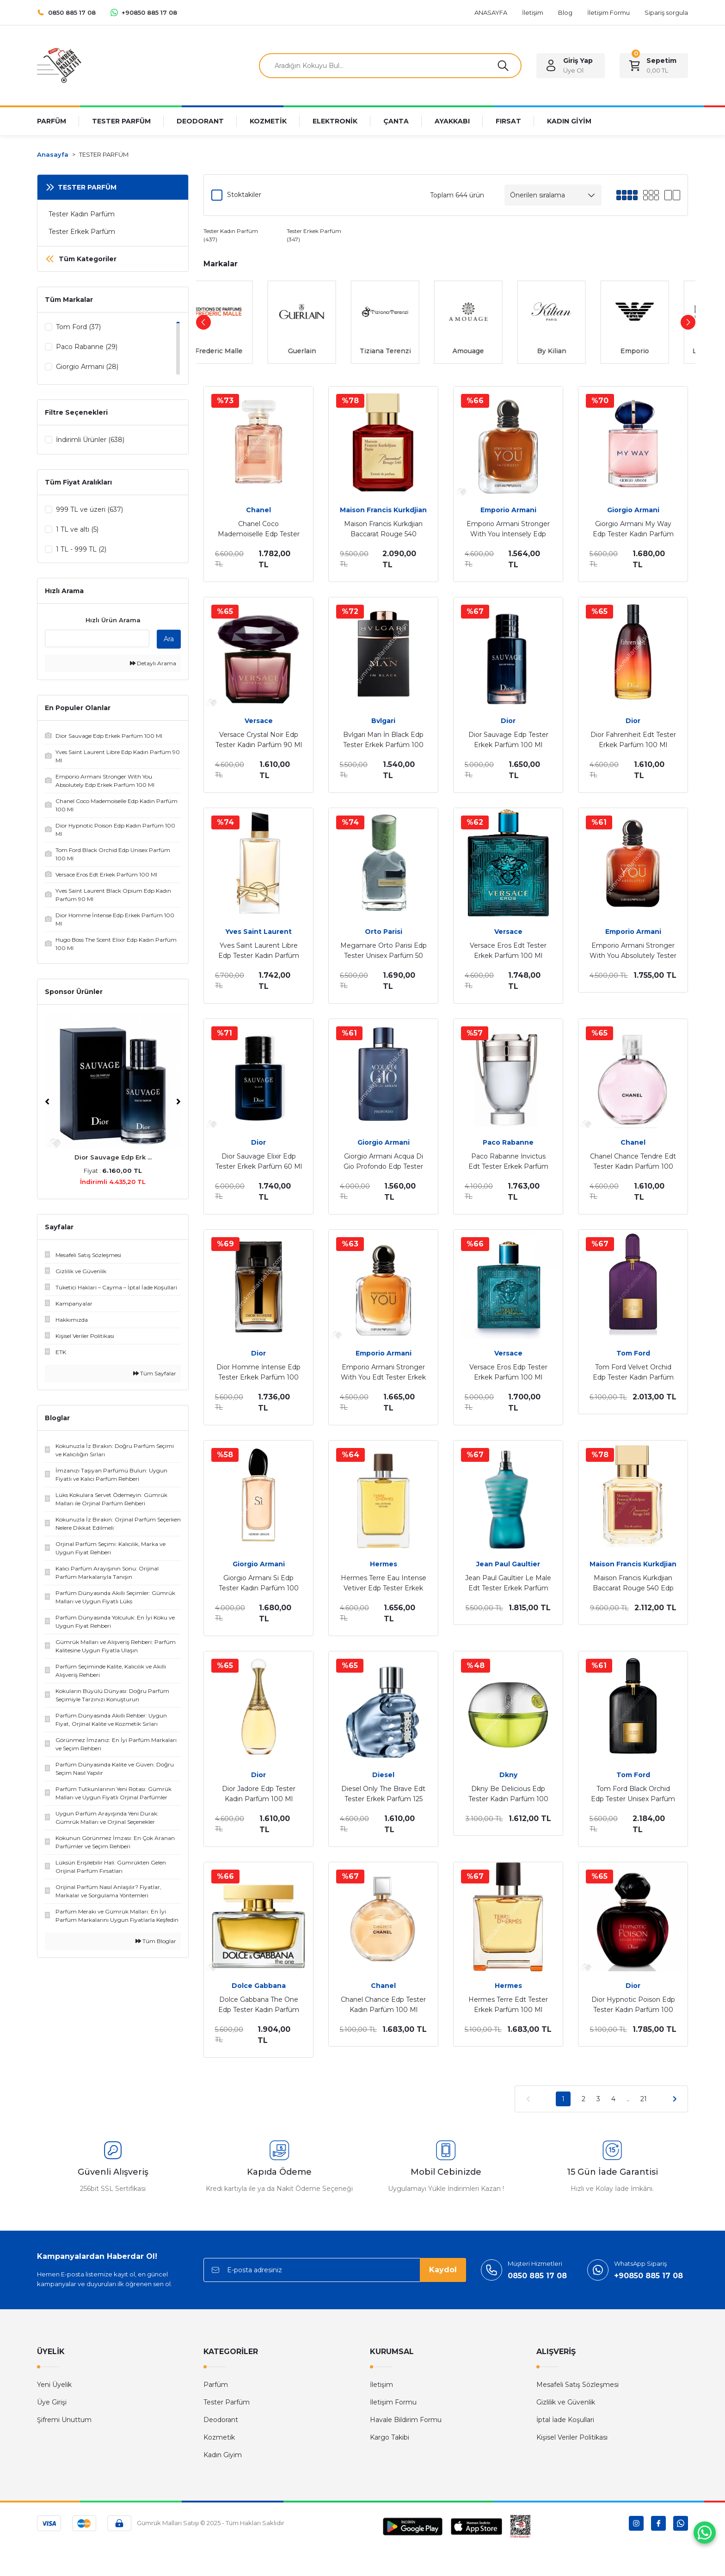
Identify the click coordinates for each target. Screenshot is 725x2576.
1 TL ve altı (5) (77, 530)
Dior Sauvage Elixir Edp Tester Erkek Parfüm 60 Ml (258, 1161)
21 (643, 2099)
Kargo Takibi (389, 2437)
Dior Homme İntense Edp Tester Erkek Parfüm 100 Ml (258, 1372)
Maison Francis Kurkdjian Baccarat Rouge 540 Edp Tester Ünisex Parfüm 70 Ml (633, 1583)
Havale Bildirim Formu (406, 2420)
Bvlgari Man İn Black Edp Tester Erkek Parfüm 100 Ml (383, 740)
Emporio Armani (508, 510)
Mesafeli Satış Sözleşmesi (577, 2384)
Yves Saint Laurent (258, 931)
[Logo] (59, 64)
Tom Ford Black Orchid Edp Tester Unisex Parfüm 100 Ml (633, 1794)
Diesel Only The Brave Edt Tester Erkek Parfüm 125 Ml (383, 1794)
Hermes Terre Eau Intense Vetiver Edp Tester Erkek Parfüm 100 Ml (383, 1583)
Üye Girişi (52, 2402)
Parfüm (215, 2384)
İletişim (381, 2384)
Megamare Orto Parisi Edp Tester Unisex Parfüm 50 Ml (383, 951)
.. (628, 2099)
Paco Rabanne (508, 1142)
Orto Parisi (383, 931)
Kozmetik (219, 2437)
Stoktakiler (244, 194)
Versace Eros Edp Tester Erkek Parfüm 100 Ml (508, 1372)
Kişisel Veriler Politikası (572, 2437)
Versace (259, 721)
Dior (508, 721)
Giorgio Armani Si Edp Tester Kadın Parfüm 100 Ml (259, 1583)
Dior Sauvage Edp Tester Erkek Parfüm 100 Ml (508, 739)
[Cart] (654, 65)
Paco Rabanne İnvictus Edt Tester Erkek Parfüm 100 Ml (508, 1161)
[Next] (178, 1103)
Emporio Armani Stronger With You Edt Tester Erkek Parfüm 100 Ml (383, 1372)
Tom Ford (633, 1353)
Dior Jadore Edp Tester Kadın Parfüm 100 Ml (258, 1794)
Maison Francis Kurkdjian (383, 510)
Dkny (508, 1775)
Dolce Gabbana (259, 1985)
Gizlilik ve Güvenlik (565, 2402)
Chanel (258, 510)
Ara (169, 641)
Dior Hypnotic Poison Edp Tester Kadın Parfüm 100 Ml (633, 2005)
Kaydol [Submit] (443, 2269)
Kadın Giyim (222, 2455)
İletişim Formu (393, 2402)
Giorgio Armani (633, 510)
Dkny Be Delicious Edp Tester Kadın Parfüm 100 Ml (508, 1794)
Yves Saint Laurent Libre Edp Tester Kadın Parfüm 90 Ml (258, 951)
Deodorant (220, 2420)
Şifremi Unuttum (64, 2420)
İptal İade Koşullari (565, 2420)
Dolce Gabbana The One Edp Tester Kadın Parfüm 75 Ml (258, 2005)
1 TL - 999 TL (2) (81, 550)
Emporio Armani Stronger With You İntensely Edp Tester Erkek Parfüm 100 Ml (508, 529)
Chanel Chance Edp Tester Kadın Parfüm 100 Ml (383, 2004)
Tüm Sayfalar (154, 1375)
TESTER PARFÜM (104, 154)
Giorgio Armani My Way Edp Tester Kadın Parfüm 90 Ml (633, 529)
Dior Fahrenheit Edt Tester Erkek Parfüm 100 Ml (633, 739)
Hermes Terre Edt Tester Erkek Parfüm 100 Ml (508, 2004)
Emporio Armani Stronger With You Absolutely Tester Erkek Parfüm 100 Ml (633, 951)
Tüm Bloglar (155, 1942)
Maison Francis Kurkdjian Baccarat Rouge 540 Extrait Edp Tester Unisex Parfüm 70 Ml (384, 529)
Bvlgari (383, 721)
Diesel (383, 1775)
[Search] (390, 65)
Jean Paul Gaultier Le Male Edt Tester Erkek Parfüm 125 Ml (508, 1583)
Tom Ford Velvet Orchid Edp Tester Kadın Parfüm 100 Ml (633, 1372)
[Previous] (47, 1103)
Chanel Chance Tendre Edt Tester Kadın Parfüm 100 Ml (633, 1161)
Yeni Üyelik (54, 2384)
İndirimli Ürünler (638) (90, 439)
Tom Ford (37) (78, 327)
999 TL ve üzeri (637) (89, 510)
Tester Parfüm (226, 2402)
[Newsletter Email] (334, 2270)
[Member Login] (570, 65)
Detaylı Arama (153, 665)
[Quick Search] (97, 640)
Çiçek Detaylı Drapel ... (113, 1159)
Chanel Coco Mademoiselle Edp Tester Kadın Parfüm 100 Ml (259, 529)
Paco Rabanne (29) (86, 347)
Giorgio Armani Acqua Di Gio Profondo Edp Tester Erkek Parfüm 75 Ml (383, 1161)
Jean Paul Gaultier (508, 1564)
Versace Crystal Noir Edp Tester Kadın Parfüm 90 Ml (258, 739)
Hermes (383, 1564)
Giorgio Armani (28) (87, 366)
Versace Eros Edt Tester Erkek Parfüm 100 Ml (508, 950)
